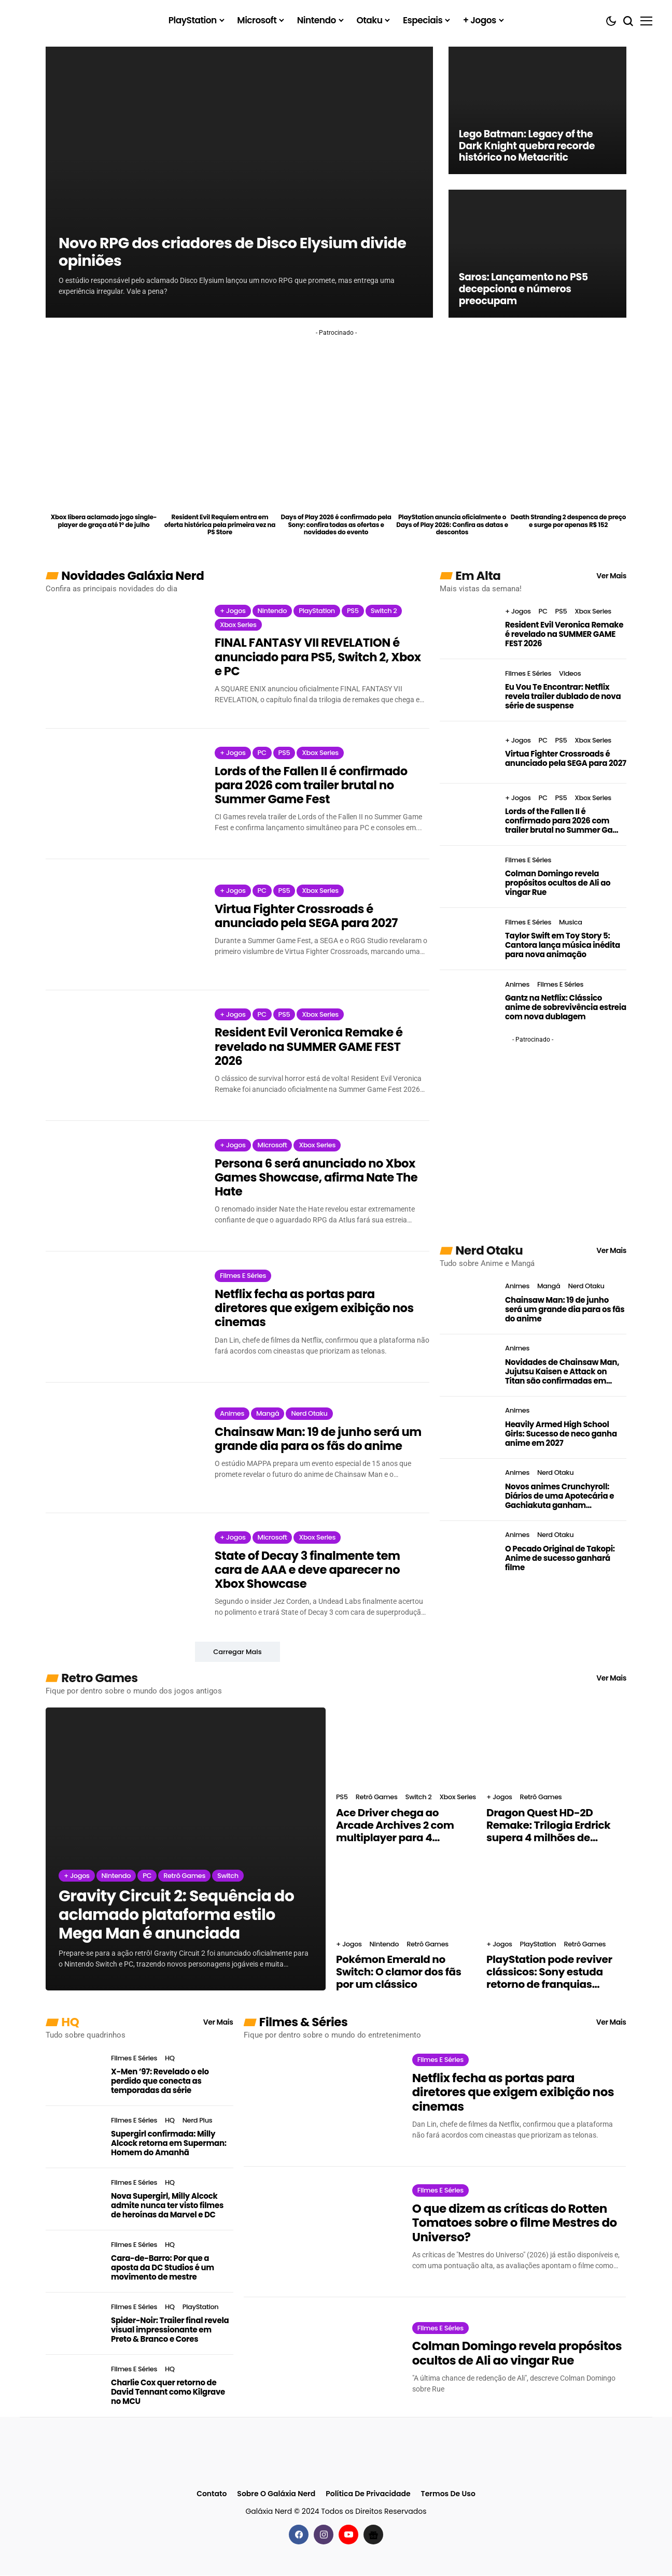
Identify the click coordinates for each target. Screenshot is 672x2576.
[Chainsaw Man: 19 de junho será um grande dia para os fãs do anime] (122, 1448)
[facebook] (299, 2535)
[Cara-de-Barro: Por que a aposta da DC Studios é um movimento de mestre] (74, 2262)
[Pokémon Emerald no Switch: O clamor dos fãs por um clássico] (406, 1894)
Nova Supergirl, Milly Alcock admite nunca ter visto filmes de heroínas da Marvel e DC (167, 2206)
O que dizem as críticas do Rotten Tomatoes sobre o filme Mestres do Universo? (514, 2223)
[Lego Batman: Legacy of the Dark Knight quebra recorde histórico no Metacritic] (537, 110)
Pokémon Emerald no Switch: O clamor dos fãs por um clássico (398, 1972)
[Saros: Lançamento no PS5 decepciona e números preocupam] (537, 253)
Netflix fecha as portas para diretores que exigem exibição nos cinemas (316, 1309)
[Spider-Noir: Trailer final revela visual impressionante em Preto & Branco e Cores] (74, 2324)
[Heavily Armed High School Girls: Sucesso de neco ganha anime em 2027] (468, 1427)
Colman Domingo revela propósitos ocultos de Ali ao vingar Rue (557, 883)
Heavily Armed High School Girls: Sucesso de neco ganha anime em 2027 (561, 1434)
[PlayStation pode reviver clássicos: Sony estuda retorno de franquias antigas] (556, 1894)
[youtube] (348, 2535)
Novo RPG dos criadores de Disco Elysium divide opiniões (215, 251)
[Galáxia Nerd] (71, 20)
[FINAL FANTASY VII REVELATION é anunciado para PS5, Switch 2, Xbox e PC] (122, 654)
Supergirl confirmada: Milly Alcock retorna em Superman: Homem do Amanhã (169, 2144)
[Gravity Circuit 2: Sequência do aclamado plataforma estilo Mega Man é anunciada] (186, 1849)
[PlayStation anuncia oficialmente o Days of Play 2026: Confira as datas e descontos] (452, 479)
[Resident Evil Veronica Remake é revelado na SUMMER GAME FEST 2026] (122, 1056)
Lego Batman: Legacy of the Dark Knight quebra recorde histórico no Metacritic (530, 145)
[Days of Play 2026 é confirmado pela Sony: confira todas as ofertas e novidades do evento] (336, 479)
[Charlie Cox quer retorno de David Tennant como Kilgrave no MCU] (74, 2386)
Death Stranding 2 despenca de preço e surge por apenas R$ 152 (568, 521)
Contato (212, 2494)
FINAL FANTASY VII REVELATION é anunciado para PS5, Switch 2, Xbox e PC (319, 657)
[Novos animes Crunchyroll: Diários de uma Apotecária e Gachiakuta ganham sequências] (468, 1490)
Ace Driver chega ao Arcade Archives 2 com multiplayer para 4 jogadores (395, 1825)
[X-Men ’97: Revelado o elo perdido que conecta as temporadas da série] (74, 2075)
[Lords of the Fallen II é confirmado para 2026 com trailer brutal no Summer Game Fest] (122, 794)
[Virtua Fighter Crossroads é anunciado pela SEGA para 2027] (122, 925)
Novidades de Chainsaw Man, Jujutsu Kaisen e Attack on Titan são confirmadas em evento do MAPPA (562, 1372)
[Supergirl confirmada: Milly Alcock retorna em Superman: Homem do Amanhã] (74, 2137)
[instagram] (323, 2535)
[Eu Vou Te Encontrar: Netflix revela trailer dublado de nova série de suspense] (468, 690)
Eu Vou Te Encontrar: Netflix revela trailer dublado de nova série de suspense (563, 696)
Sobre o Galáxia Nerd (276, 2494)
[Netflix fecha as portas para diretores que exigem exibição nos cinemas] (122, 1318)
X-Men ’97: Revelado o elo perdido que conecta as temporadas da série (160, 2082)
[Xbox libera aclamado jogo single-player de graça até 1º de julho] (104, 479)
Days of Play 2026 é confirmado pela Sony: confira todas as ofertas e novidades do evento (336, 525)
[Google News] (373, 2535)
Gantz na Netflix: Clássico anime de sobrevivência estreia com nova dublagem (565, 1007)
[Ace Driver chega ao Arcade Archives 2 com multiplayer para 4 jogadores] (406, 1747)
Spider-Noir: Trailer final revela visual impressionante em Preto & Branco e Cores (170, 2330)
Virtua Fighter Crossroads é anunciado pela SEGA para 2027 (307, 916)
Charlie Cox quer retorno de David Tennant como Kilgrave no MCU (168, 2393)
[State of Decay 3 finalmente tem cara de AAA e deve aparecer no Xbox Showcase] (122, 1579)
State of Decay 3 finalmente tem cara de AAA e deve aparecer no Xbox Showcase (309, 1570)
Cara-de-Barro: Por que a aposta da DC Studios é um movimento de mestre (162, 2268)
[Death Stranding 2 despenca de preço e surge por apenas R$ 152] (568, 479)
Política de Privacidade (368, 2494)
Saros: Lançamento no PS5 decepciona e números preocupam (526, 288)
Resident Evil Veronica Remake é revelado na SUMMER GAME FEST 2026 (310, 1047)
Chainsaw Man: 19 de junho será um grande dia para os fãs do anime (320, 1440)
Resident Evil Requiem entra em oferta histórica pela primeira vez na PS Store (219, 525)
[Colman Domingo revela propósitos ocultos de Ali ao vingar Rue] (468, 876)
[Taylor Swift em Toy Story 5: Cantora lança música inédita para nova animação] (468, 939)
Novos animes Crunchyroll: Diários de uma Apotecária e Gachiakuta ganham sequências (559, 1496)
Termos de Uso (448, 2494)
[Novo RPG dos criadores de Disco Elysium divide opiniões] (239, 182)
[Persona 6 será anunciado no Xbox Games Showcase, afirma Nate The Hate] (122, 1186)
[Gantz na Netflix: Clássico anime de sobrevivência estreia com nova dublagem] (468, 1001)
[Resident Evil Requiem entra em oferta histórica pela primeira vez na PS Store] (220, 479)
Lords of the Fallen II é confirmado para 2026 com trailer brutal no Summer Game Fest (312, 785)
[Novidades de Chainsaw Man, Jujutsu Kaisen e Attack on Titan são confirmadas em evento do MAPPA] (468, 1365)
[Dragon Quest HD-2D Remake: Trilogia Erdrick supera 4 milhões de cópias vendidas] (556, 1747)
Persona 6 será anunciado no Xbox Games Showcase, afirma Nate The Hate (318, 1178)
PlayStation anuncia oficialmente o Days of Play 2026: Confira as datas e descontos (452, 525)
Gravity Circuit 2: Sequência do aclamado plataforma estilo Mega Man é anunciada (176, 1916)
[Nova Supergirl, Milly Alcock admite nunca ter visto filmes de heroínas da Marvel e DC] (74, 2199)
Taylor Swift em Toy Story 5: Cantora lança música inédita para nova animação (562, 945)
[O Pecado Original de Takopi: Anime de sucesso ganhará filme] (468, 1552)
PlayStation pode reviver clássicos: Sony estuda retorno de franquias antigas (549, 1972)
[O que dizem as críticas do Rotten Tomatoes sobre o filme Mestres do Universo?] (320, 2232)
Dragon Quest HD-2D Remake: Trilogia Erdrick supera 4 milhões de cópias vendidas (548, 1825)
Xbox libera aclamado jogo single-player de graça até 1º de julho (104, 521)
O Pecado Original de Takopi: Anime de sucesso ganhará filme (560, 1558)
